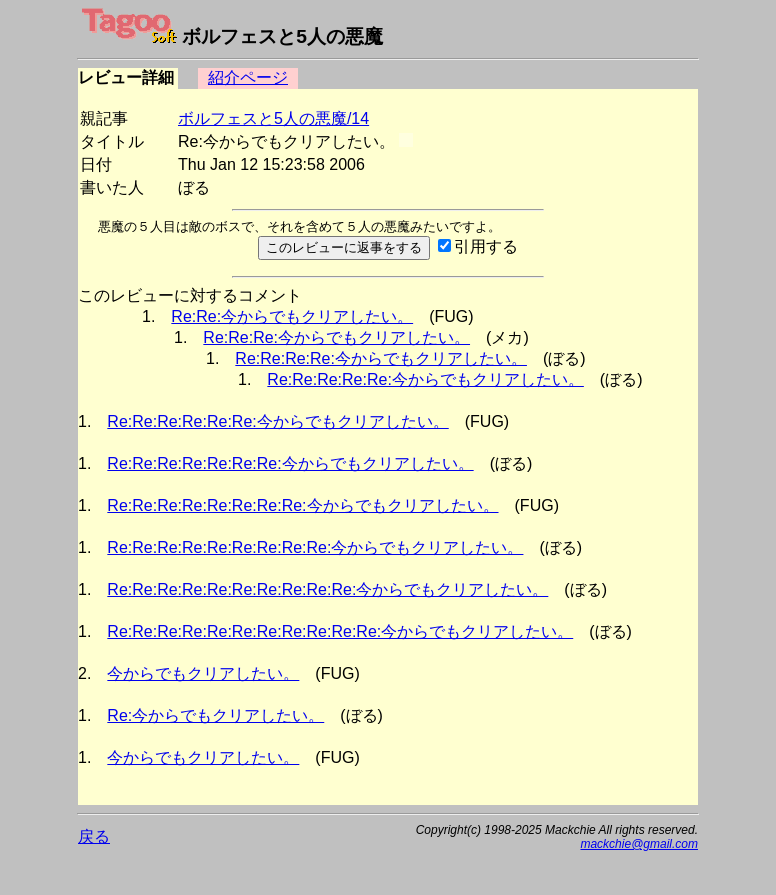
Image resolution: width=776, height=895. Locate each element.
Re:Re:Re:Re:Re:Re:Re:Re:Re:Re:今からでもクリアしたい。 (327, 589)
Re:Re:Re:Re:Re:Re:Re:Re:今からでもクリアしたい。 (302, 505)
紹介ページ (248, 77)
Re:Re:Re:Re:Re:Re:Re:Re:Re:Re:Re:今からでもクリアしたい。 (340, 631)
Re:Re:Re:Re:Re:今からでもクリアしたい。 (425, 379)
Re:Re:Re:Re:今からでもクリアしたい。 (381, 358)
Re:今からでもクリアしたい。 (215, 715)
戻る (94, 836)
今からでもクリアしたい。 (203, 673)
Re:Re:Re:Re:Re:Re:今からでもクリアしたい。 (277, 421)
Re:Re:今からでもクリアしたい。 (292, 316)
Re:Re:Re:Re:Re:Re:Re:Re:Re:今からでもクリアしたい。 (315, 547)
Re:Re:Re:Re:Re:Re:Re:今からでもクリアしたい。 (290, 463)
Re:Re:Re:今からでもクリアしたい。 (336, 337)
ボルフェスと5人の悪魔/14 (273, 118)
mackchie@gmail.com (639, 844)
